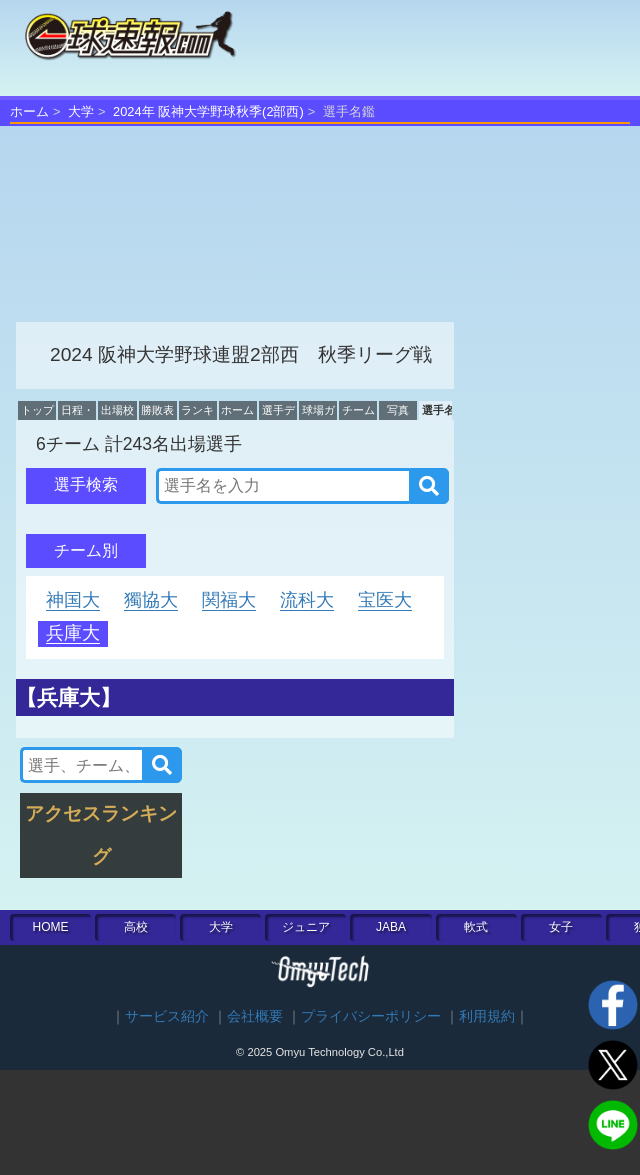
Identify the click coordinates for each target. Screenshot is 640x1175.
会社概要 (255, 1016)
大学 (81, 111)
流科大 (307, 600)
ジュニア (306, 927)
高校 (136, 927)
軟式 (476, 927)
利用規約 (487, 1016)
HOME (51, 927)
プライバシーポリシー (371, 1016)
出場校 (117, 410)
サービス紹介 (167, 1016)
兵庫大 (73, 633)
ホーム (29, 111)
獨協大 (151, 600)
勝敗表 (157, 410)
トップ (37, 410)
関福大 (229, 600)
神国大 (73, 600)
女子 (561, 927)
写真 (398, 410)
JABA (391, 927)
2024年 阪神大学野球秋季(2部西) (208, 111)
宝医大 (385, 600)
